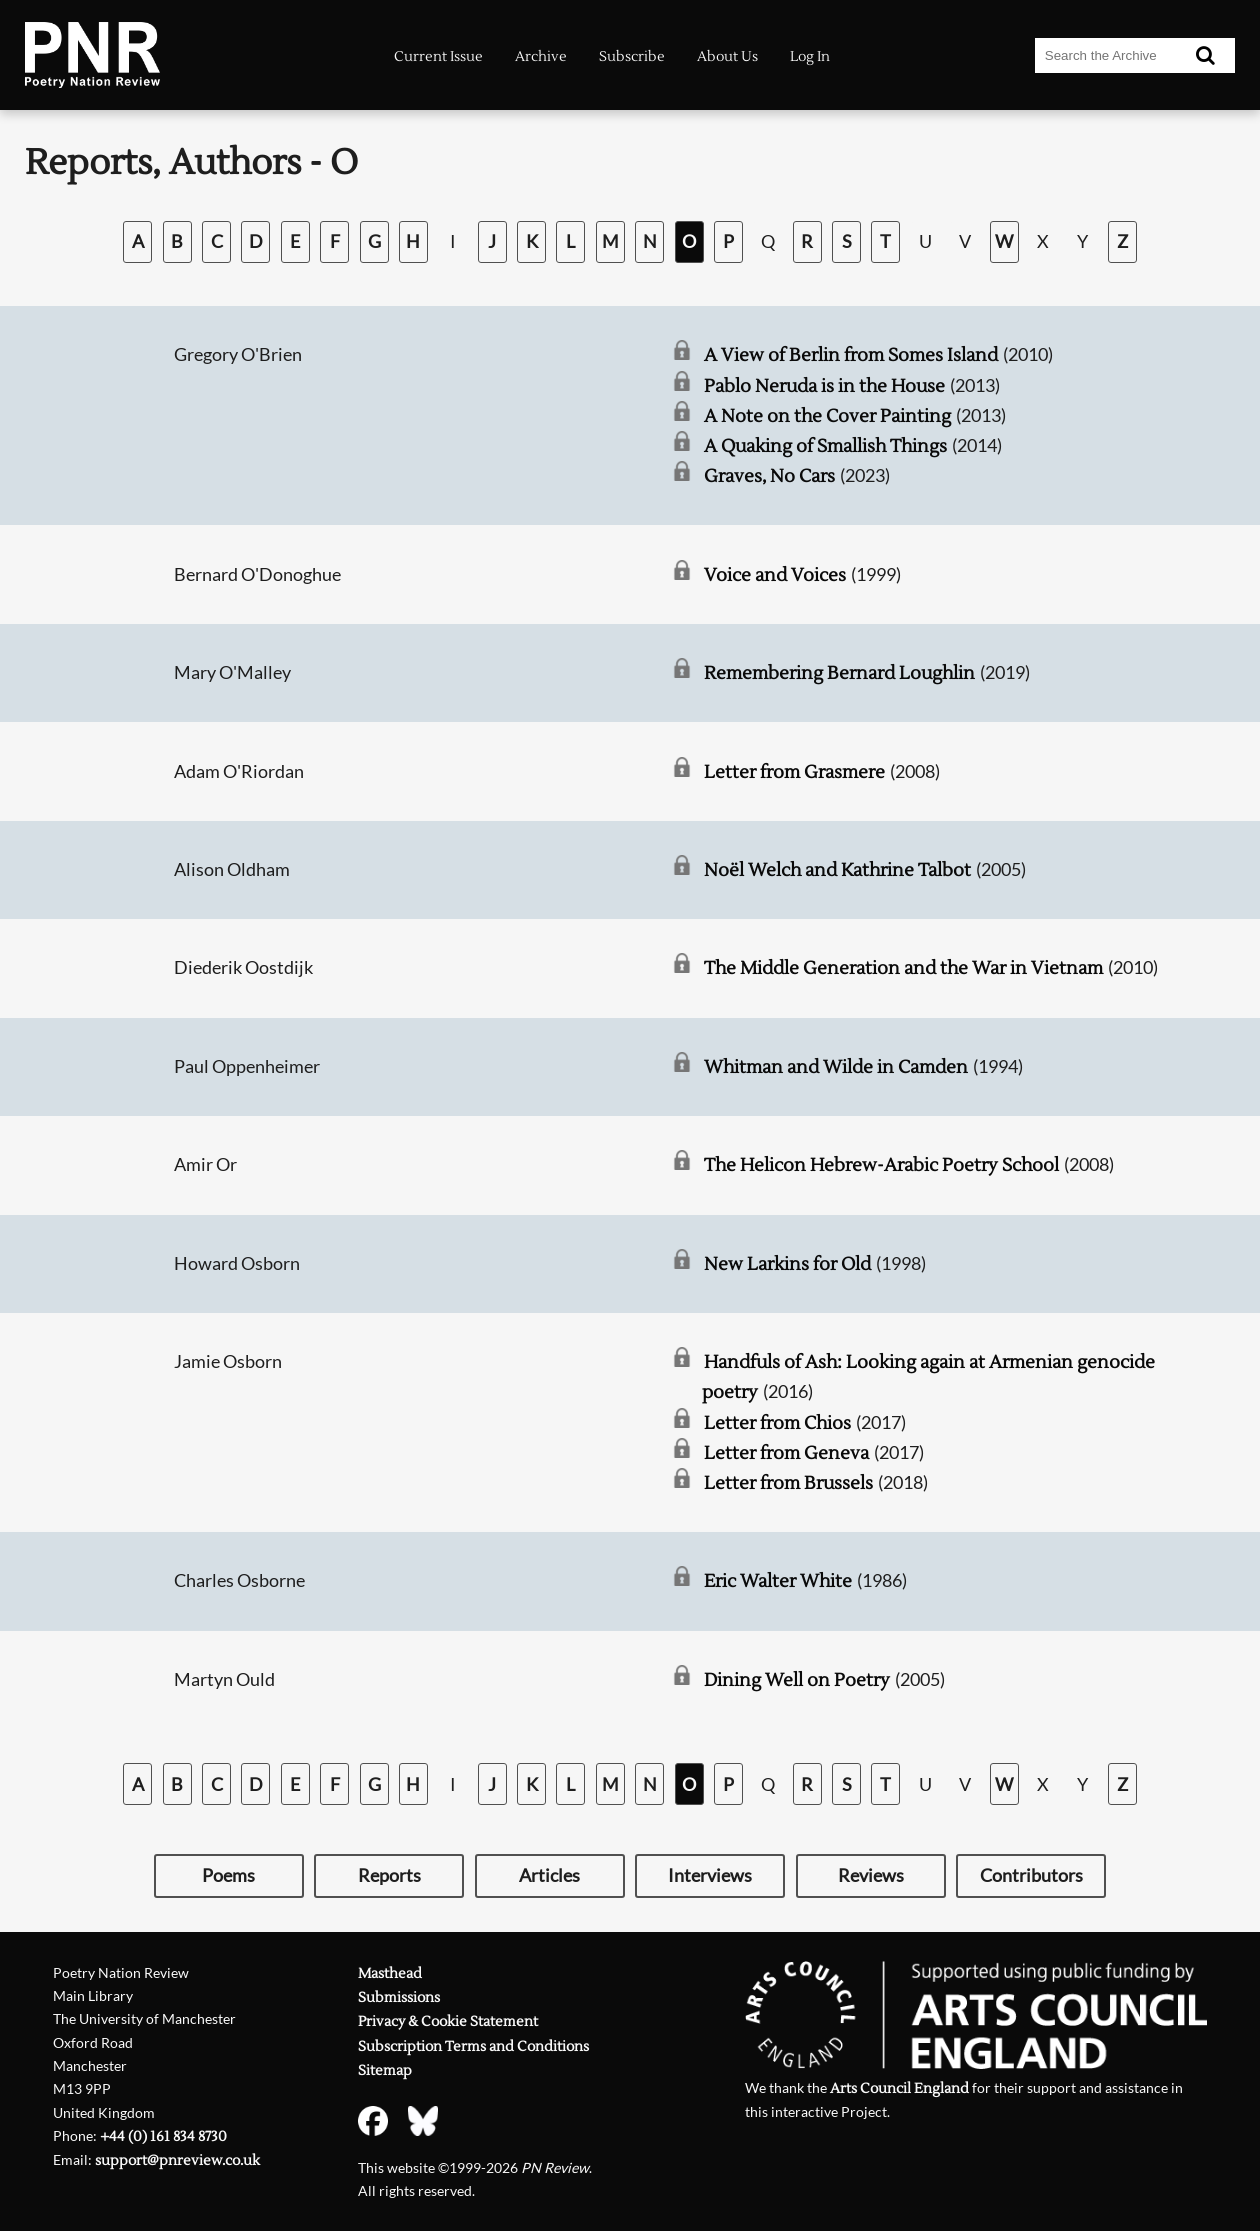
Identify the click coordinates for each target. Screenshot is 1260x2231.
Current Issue (438, 57)
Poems (228, 1875)
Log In (810, 57)
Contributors (1031, 1875)
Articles (549, 1875)
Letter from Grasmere (794, 772)
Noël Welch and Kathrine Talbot (837, 870)
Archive (541, 57)
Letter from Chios (777, 1423)
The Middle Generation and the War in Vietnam (903, 968)
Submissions (399, 1997)
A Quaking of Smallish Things (825, 446)
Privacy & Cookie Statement (448, 2021)
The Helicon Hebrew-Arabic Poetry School (881, 1165)
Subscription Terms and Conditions (473, 2046)
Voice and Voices (775, 575)
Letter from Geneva (786, 1453)
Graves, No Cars (769, 476)
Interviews (710, 1875)
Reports (389, 1875)
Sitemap (385, 2070)
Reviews (871, 1875)
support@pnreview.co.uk (177, 2160)
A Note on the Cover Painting (827, 416)
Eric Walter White (778, 1581)
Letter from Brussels (788, 1483)
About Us (727, 57)
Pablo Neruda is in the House (824, 386)
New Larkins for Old (787, 1264)
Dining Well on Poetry (797, 1680)
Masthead (390, 1973)
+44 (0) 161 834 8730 (163, 2136)
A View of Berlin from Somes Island (851, 355)
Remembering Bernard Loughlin (839, 673)
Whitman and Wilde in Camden (836, 1067)
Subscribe (632, 57)
